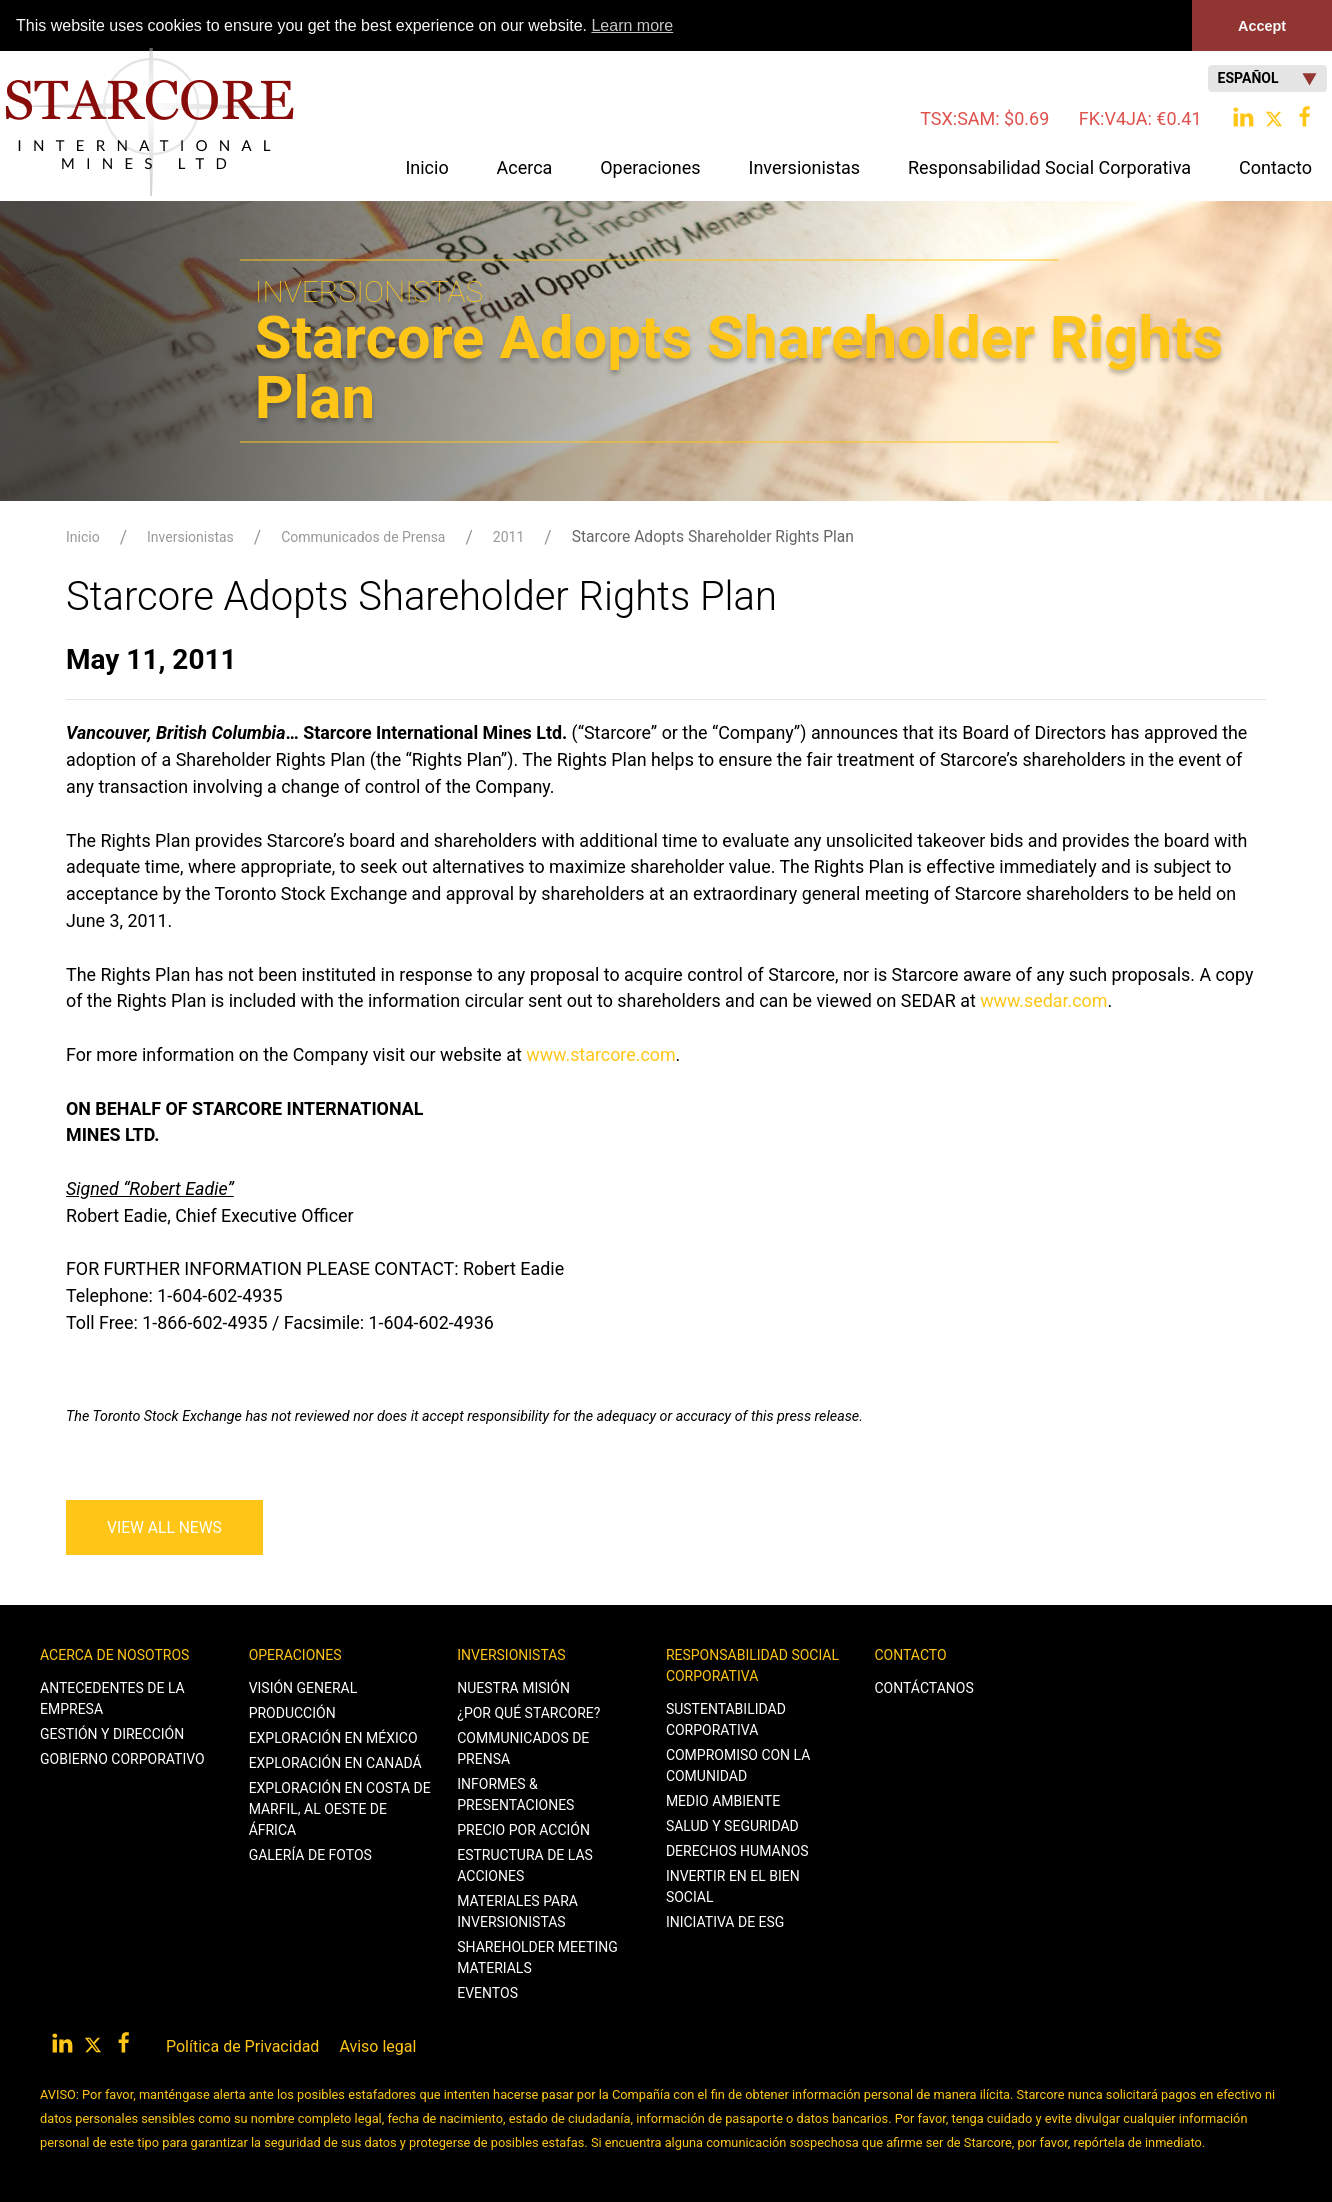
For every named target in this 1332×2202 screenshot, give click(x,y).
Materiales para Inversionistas (517, 1911)
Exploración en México (333, 1738)
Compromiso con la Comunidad (738, 1765)
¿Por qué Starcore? (528, 1713)
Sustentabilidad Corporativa (726, 1719)
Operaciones (295, 1655)
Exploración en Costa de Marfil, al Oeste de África (340, 1809)
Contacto (911, 1655)
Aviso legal (377, 2046)
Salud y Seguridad (732, 1826)
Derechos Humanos (737, 1851)
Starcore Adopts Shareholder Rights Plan (713, 536)
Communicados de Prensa (363, 537)
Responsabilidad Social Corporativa (752, 1665)
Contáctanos (924, 1688)
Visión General (303, 1688)
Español (1267, 78)
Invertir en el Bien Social (733, 1886)
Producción (292, 1713)
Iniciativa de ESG (725, 1922)
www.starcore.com (600, 1054)
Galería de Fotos (310, 1855)
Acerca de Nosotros (114, 1655)
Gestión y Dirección (112, 1734)
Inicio (426, 166)
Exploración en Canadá (335, 1763)
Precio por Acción (523, 1830)
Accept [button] (1262, 26)
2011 (508, 537)
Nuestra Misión (513, 1688)
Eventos (487, 1993)
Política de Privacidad (242, 2046)
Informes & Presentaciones (515, 1794)
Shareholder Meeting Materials (537, 1957)
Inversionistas (190, 537)
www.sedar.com (1043, 1000)
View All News (164, 1527)
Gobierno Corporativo (122, 1759)
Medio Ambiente (723, 1801)
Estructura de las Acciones (525, 1865)
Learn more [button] (632, 25)
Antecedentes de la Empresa (112, 1698)
